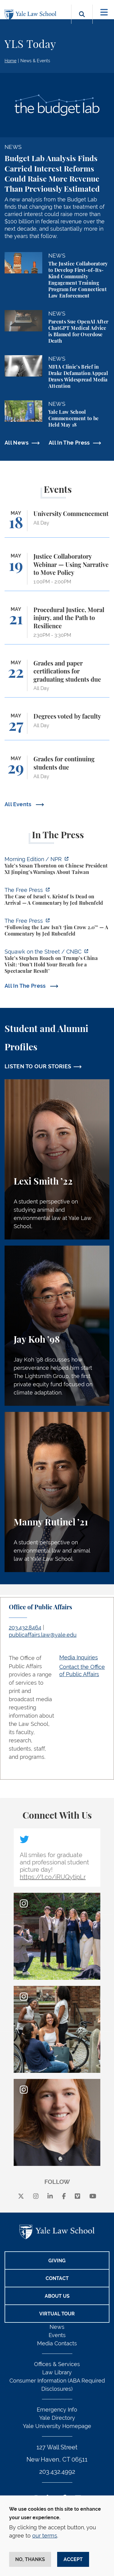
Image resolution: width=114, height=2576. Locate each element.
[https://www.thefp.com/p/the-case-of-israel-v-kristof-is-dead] (57, 897)
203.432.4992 (57, 2471)
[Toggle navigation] (104, 12)
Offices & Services (57, 2364)
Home (10, 60)
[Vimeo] (77, 2196)
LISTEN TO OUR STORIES (38, 1066)
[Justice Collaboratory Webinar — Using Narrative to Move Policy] (57, 572)
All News (17, 442)
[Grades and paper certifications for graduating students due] (57, 679)
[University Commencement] (57, 523)
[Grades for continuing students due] (57, 770)
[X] (21, 2196)
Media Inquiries (78, 1657)
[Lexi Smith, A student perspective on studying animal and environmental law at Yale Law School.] (57, 1159)
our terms (44, 2535)
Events (57, 2335)
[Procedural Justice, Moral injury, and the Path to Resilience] (57, 625)
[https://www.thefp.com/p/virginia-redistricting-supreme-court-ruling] (57, 928)
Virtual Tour (57, 2314)
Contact (57, 2278)
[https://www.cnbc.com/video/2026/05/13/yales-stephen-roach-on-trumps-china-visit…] (57, 962)
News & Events (35, 60)
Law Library (57, 2372)
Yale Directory (57, 2418)
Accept (73, 2559)
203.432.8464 (25, 1627)
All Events (19, 804)
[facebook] (64, 2196)
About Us (57, 2296)
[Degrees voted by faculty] (57, 726)
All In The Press (69, 442)
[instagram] (36, 2196)
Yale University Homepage (57, 2426)
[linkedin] (50, 2196)
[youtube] (92, 2196)
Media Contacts (57, 2343)
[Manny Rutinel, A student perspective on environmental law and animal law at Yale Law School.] (57, 1492)
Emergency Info (57, 2409)
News (57, 2327)
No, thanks (30, 2559)
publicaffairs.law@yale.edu (43, 1635)
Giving (57, 2261)
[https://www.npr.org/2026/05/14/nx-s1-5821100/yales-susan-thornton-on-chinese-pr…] (57, 866)
